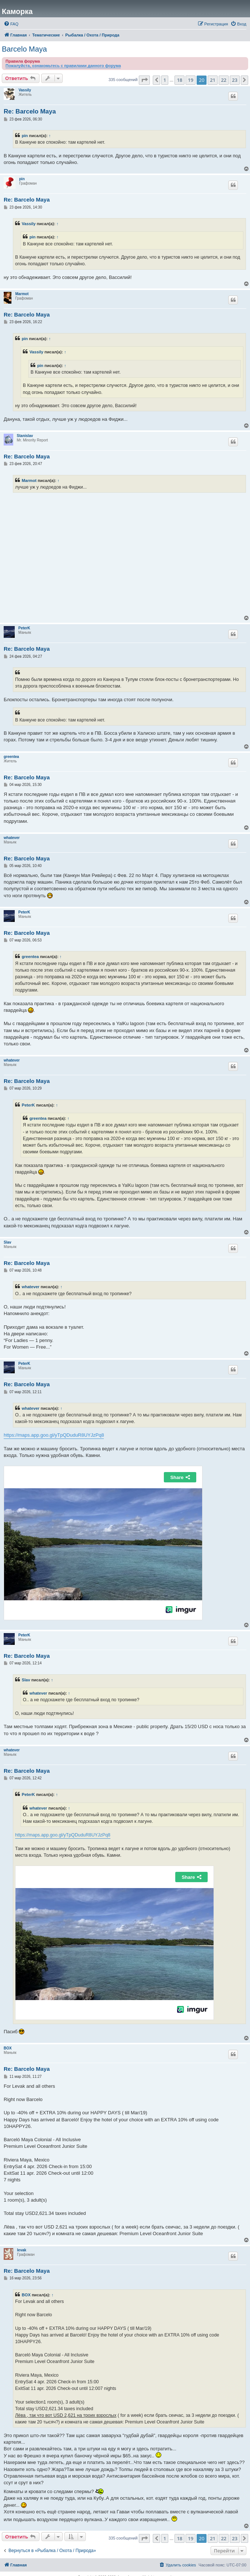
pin (25, 135)
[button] (144, 80)
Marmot (21, 294)
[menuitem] (11, 24)
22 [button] (223, 80)
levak (21, 2250)
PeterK (24, 628)
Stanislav (25, 436)
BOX (8, 2048)
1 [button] (164, 80)
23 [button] (234, 80)
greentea (11, 757)
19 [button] (190, 80)
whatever (12, 838)
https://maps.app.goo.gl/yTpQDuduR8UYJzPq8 (54, 1435)
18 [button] (179, 80)
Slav (7, 1242)
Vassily (24, 90)
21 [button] (212, 80)
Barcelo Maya (24, 49)
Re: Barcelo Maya (30, 111)
